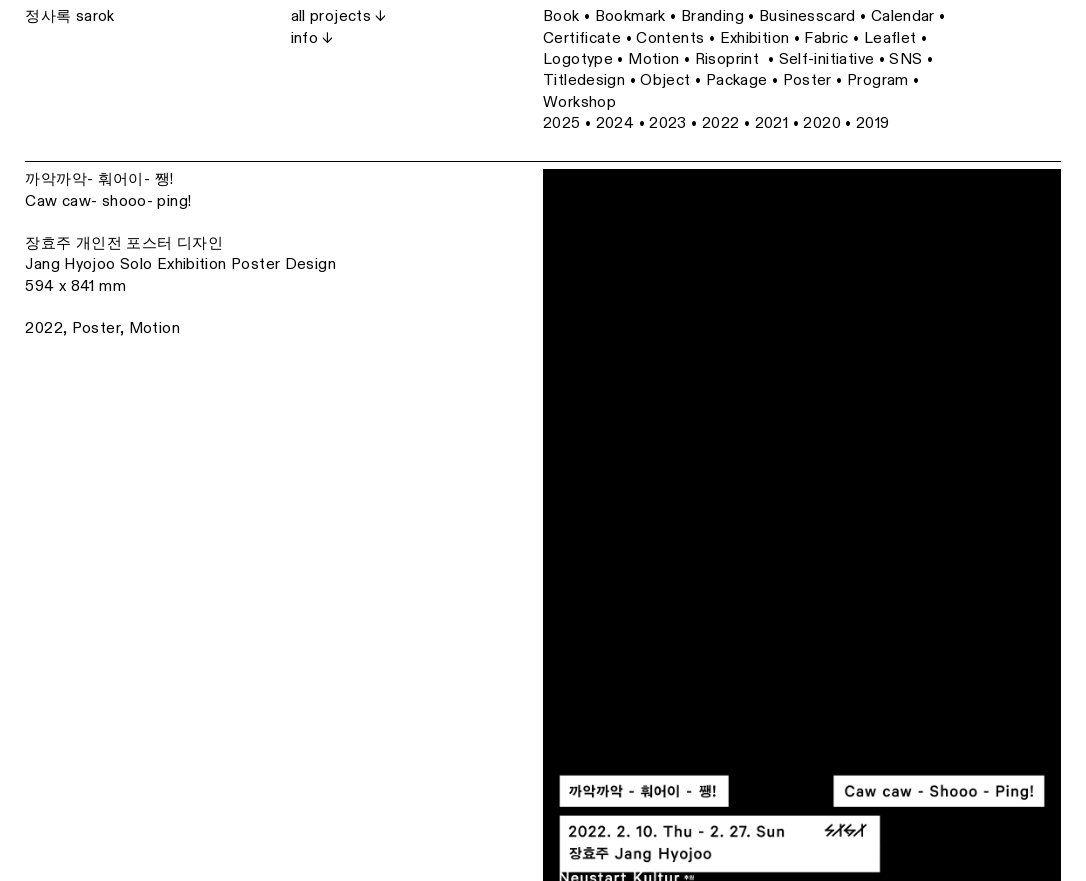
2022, (46, 328)
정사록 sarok (69, 16)
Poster (96, 328)
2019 (873, 123)
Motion (154, 328)
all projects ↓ (338, 16)
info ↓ (312, 38)
